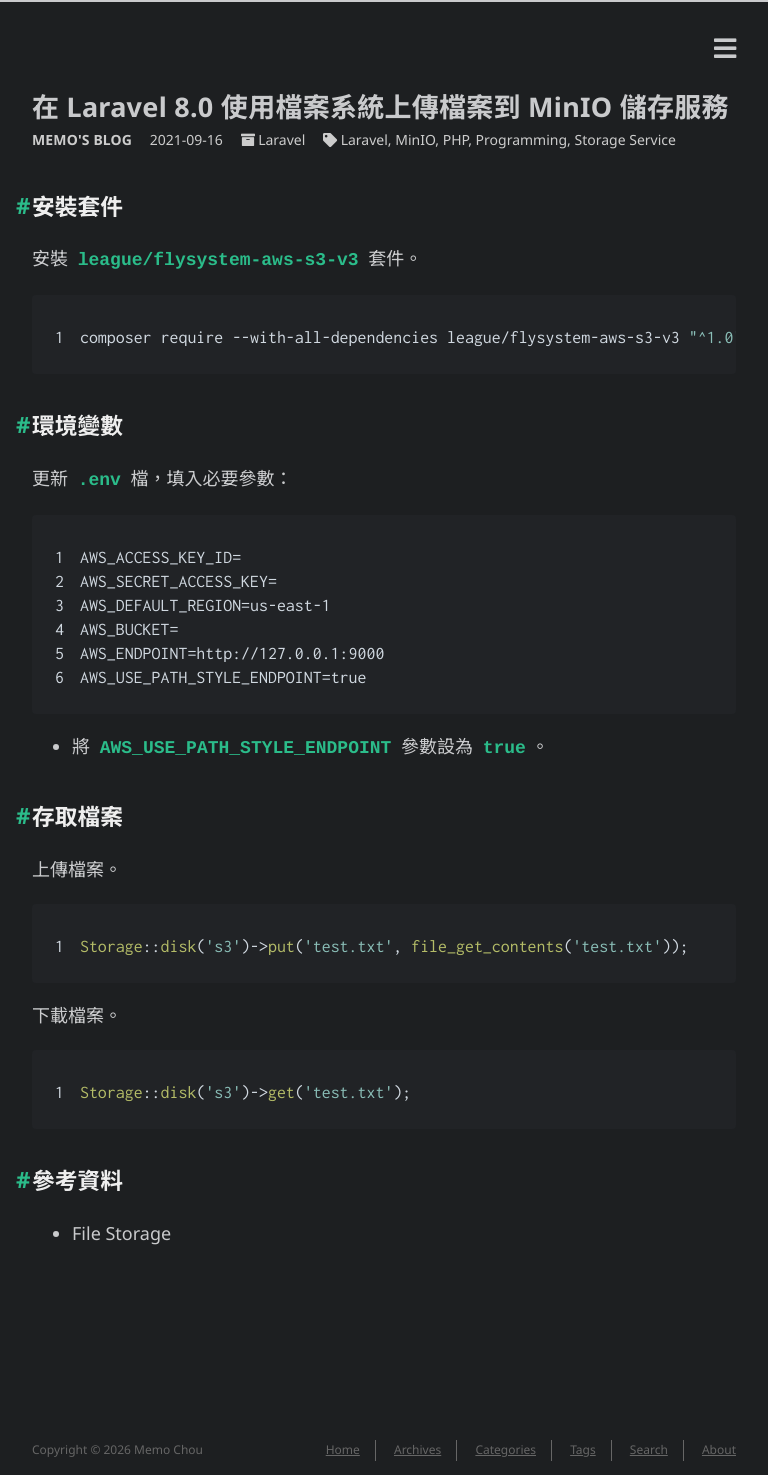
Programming (521, 140)
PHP (456, 140)
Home (343, 1443)
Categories (505, 1443)
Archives (417, 1443)
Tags (583, 1443)
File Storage (121, 1228)
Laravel (281, 140)
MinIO (415, 140)
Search (649, 1443)
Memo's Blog (84, 140)
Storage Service (624, 140)
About (719, 1443)
